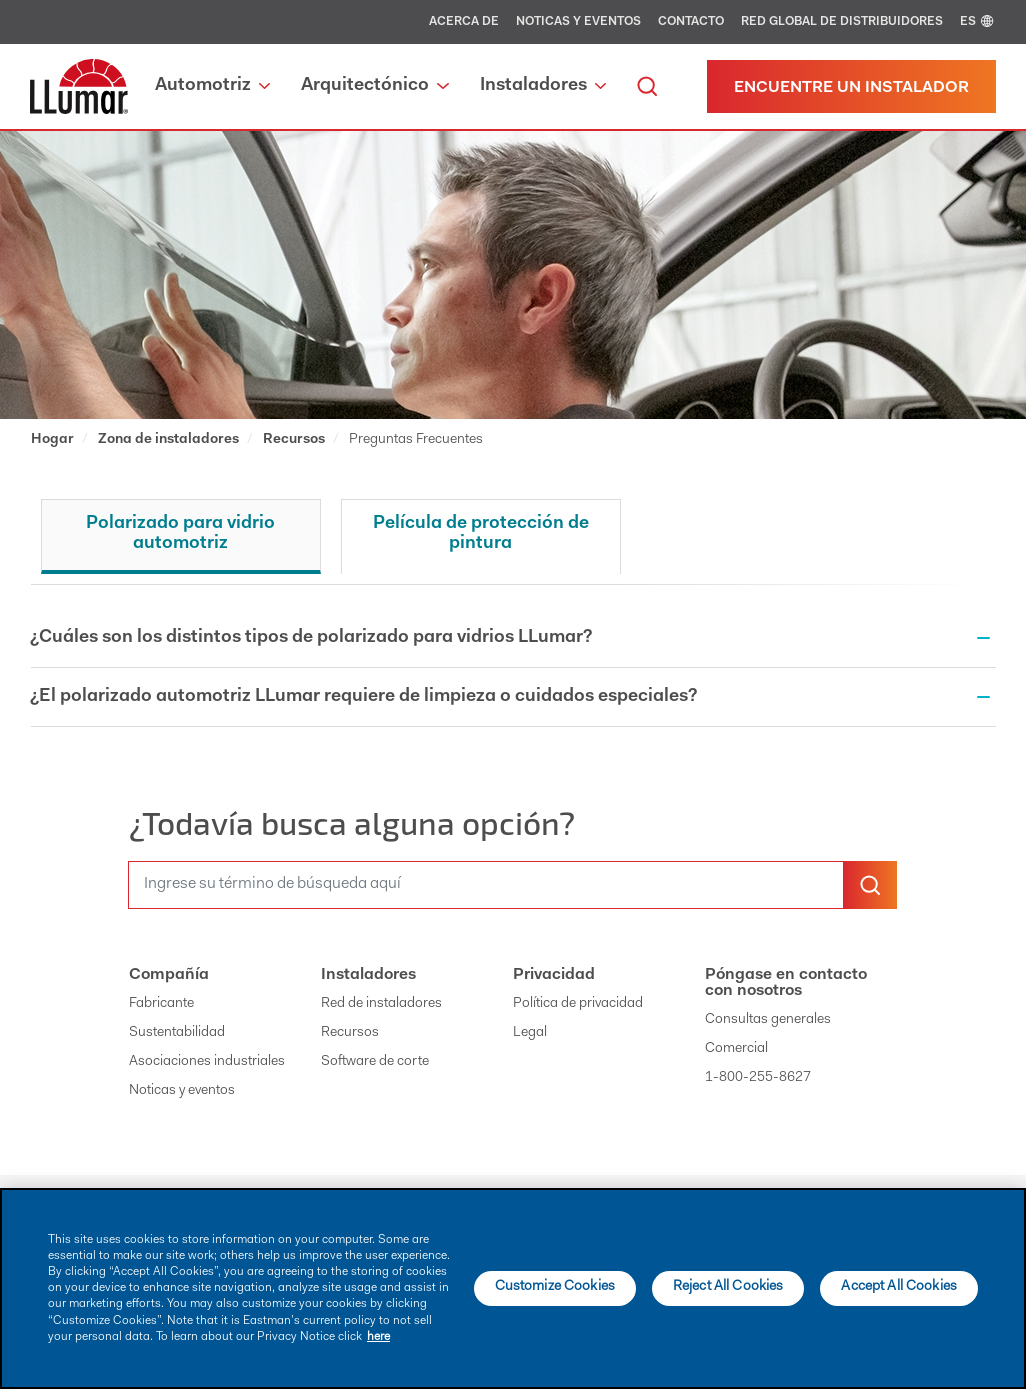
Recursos (350, 1033)
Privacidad (554, 975)
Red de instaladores (381, 1004)
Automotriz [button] (212, 86)
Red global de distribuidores (842, 22)
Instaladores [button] (543, 86)
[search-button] (870, 885)
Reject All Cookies (728, 1287)
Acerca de (464, 22)
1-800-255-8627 (758, 1078)
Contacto (691, 22)
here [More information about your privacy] (378, 1337)
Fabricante (161, 1004)
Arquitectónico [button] (374, 86)
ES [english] (978, 22)
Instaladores (368, 975)
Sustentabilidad (177, 1033)
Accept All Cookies (899, 1287)
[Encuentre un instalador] (851, 86)
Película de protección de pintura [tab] (481, 534)
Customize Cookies (555, 1287)
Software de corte (375, 1062)
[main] (513, 1288)
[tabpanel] (513, 676)
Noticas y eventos (578, 22)
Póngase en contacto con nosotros (786, 983)
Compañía (169, 975)
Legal (530, 1033)
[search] (647, 86)
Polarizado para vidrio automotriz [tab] (180, 534)
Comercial (736, 1049)
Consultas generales (768, 1020)
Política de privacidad (578, 1004)
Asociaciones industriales (207, 1062)
